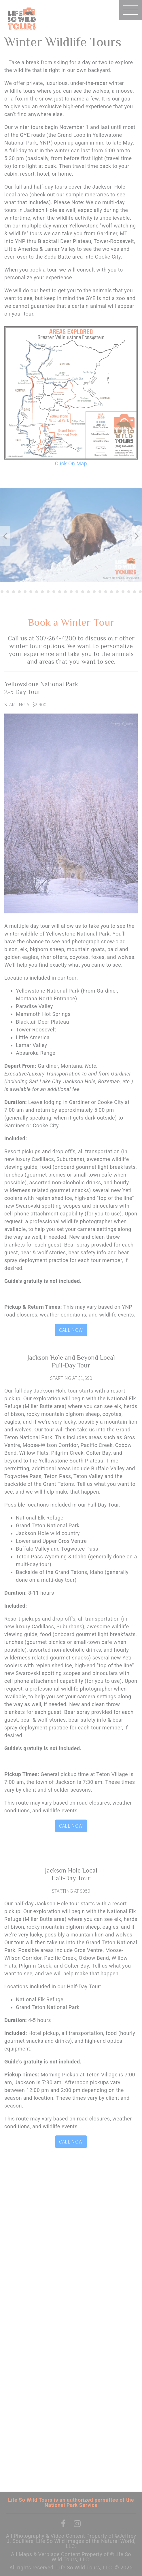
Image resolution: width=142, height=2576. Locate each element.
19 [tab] (88, 591)
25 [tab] (123, 591)
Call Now (71, 1330)
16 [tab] (71, 591)
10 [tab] (36, 591)
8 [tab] (25, 591)
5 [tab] (7, 591)
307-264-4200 (56, 638)
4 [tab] (2, 591)
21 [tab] (100, 591)
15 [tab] (65, 591)
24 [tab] (117, 591)
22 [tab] (105, 591)
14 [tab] (59, 591)
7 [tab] (19, 591)
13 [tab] (53, 591)
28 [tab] (140, 591)
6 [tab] (13, 591)
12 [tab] (48, 591)
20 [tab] (94, 591)
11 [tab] (42, 591)
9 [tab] (30, 591)
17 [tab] (76, 591)
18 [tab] (82, 591)
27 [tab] (134, 591)
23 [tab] (111, 591)
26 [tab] (128, 591)
